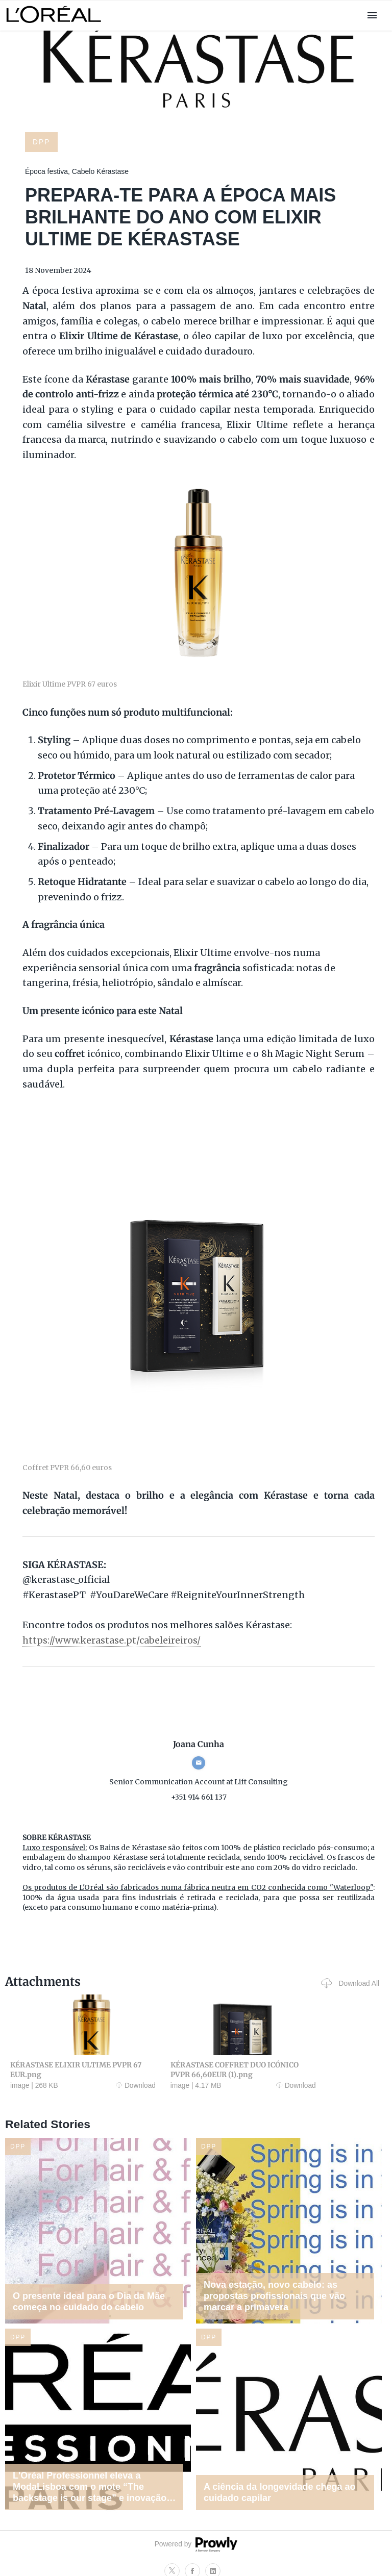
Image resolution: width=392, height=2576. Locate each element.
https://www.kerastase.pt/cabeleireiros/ (111, 1641)
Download (102, 2085)
